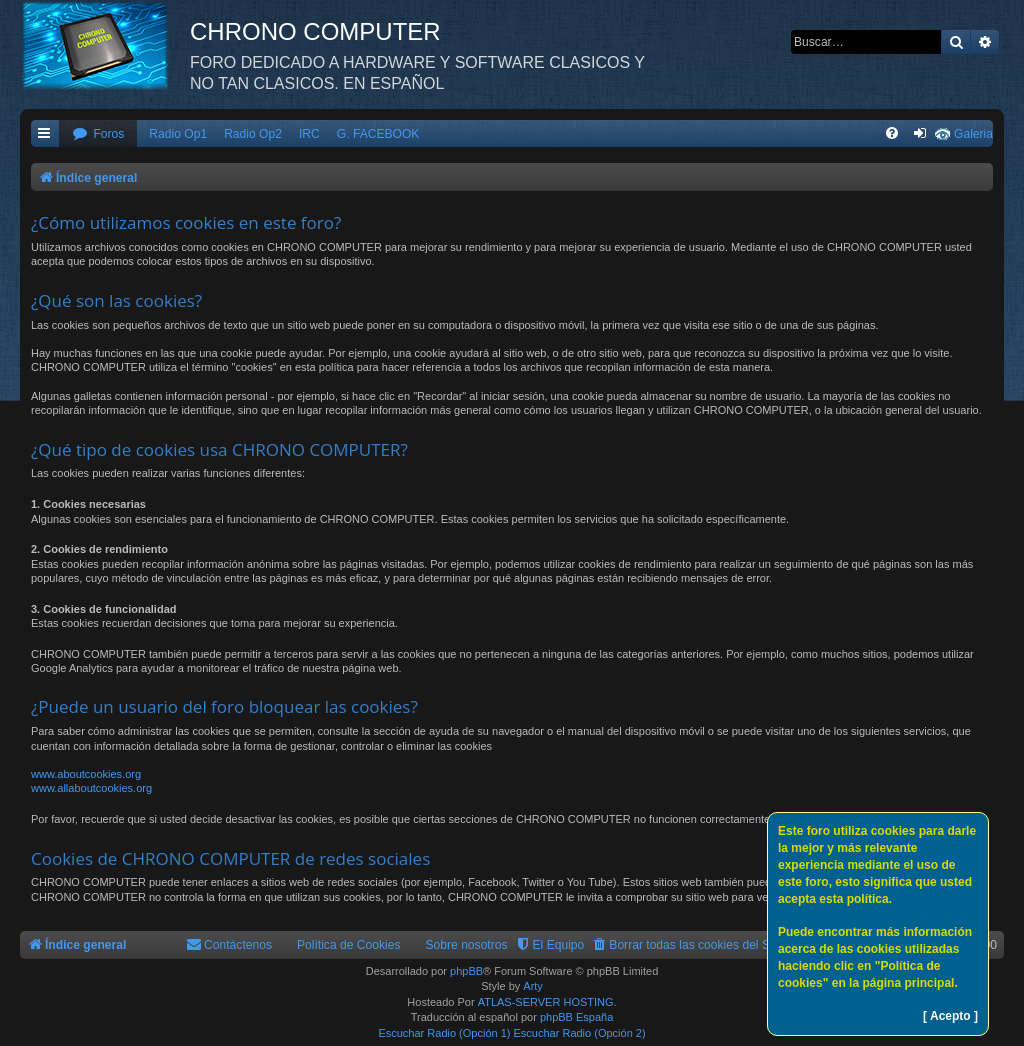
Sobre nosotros (467, 945)
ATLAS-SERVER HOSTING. (547, 1002)
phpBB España (576, 1017)
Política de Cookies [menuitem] (349, 945)
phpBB (466, 971)
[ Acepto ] (950, 1016)
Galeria (973, 134)
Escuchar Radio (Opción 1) (444, 1033)
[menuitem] (98, 134)
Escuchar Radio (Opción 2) (580, 1033)
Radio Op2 (253, 134)
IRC (309, 134)
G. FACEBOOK (378, 134)
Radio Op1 (178, 134)
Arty (533, 986)
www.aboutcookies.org (86, 774)
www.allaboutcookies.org (91, 788)
